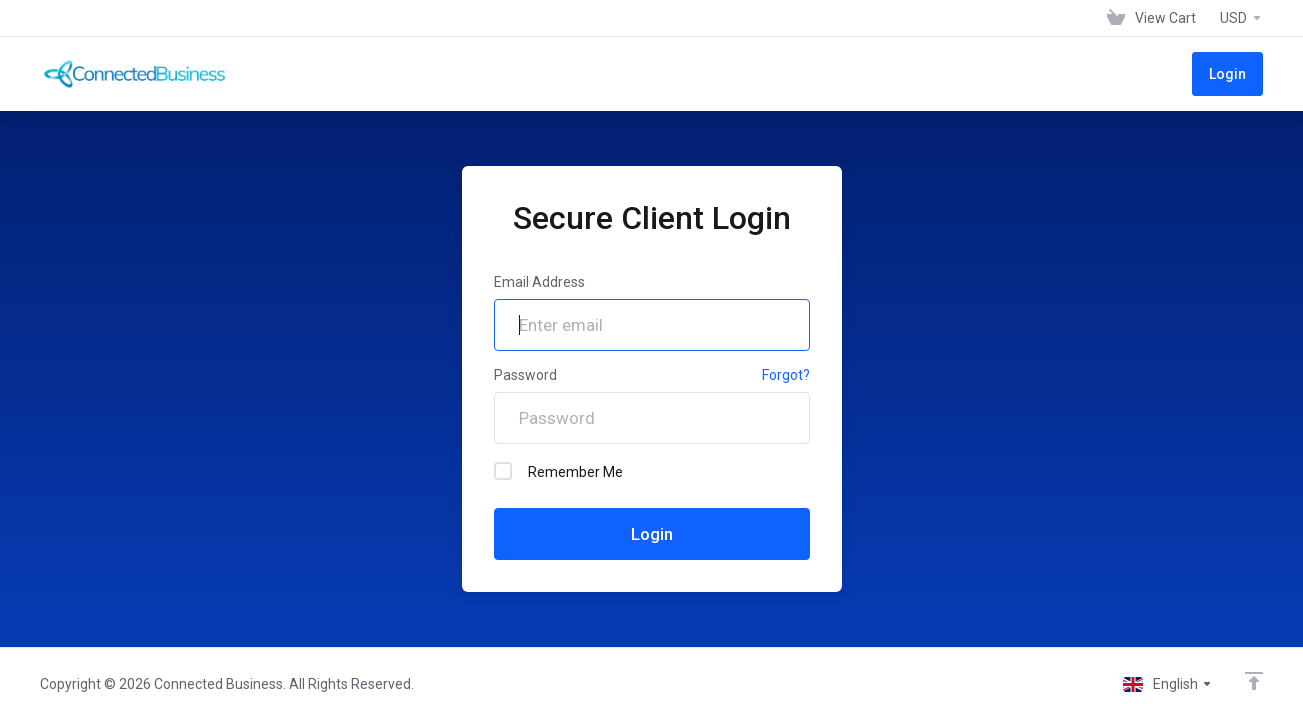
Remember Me (558, 471)
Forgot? (786, 375)
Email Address (539, 282)
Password (525, 375)
